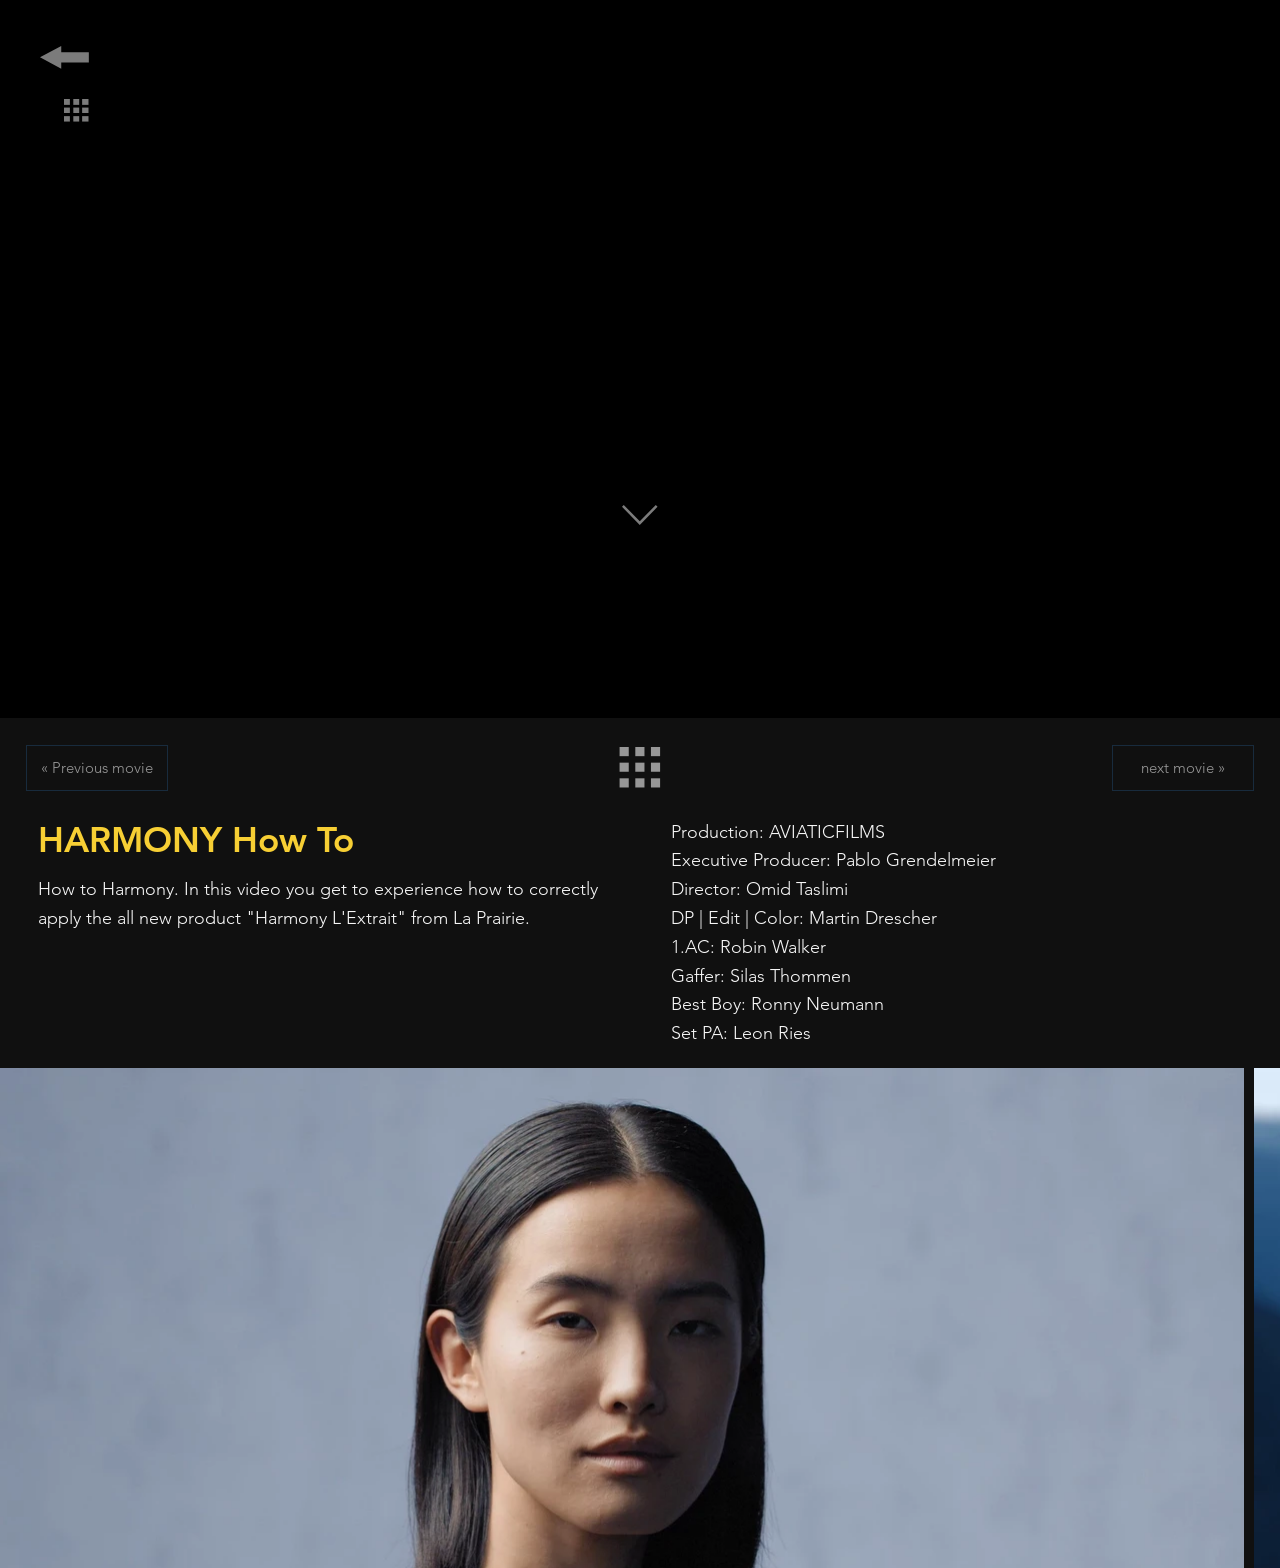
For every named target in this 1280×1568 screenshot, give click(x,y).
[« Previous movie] (97, 768)
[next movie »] (1183, 768)
